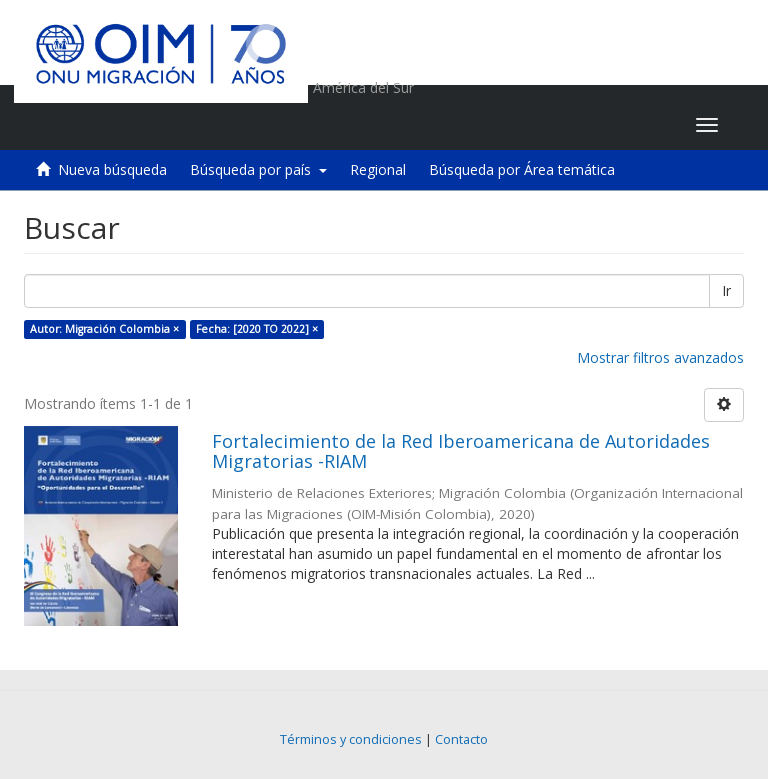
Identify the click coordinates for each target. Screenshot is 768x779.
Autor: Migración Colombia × (104, 329)
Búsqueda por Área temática (522, 169)
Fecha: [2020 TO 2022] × (257, 329)
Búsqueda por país (258, 169)
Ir (726, 290)
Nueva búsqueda (112, 169)
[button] (555, 125)
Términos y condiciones (351, 739)
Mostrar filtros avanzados (660, 357)
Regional (378, 169)
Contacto (461, 739)
